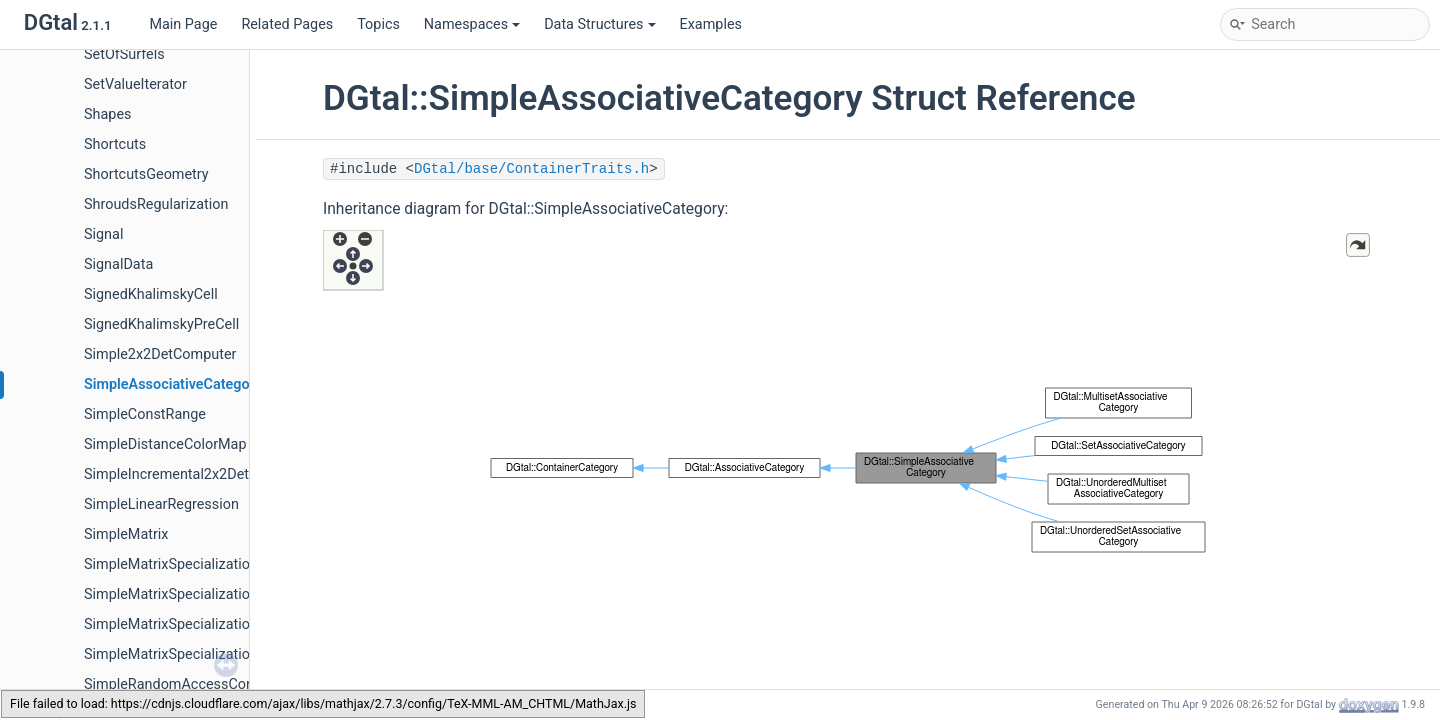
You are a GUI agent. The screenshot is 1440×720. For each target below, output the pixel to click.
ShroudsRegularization (156, 204)
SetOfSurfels (124, 54)
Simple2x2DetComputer (160, 354)
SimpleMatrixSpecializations (174, 564)
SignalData (118, 264)
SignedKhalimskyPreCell (161, 324)
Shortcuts (115, 144)
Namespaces (472, 24)
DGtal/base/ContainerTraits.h (531, 169)
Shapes (107, 114)
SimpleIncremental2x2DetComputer (198, 474)
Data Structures (599, 24)
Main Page (183, 24)
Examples (711, 24)
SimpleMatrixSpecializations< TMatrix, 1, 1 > (224, 594)
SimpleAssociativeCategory (173, 384)
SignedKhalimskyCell (151, 294)
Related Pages (287, 24)
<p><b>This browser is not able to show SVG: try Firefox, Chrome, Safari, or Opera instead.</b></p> (848, 466)
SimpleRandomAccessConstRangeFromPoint (228, 684)
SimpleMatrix (126, 534)
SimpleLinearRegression (161, 504)
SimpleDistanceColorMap (165, 444)
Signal (103, 234)
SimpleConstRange (145, 414)
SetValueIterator (135, 84)
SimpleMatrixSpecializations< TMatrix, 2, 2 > (224, 624)
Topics (378, 24)
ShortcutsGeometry (146, 174)
